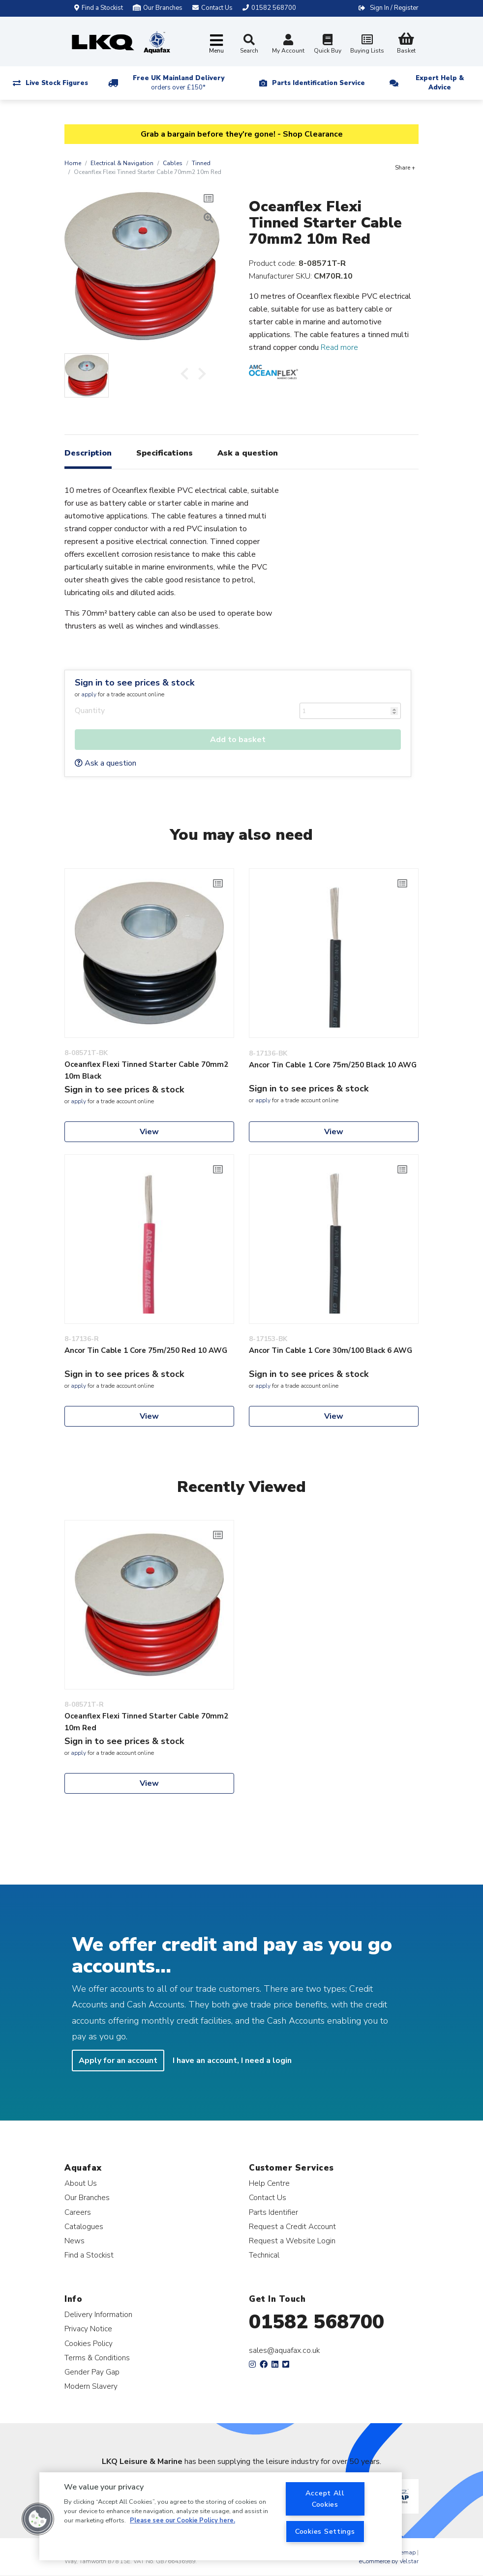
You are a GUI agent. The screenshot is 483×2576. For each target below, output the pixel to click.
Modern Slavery (91, 2386)
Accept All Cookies (325, 2498)
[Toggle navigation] (216, 44)
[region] (220, 2516)
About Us (80, 2183)
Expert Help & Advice (440, 83)
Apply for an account (118, 2060)
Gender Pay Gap (92, 2372)
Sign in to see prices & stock (134, 682)
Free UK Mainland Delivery (178, 83)
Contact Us (267, 2197)
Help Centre (269, 2183)
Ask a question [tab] (247, 453)
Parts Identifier (273, 2212)
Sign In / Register (394, 7)
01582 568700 (316, 2322)
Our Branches (157, 7)
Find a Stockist (98, 7)
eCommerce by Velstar (389, 2561)
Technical (264, 2255)
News (74, 2240)
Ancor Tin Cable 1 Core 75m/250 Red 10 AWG (145, 1350)
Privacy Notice (88, 2328)
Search (249, 44)
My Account (288, 45)
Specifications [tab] (164, 453)
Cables (172, 163)
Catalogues (83, 2226)
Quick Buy (327, 45)
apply (88, 694)
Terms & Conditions (97, 2357)
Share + (405, 168)
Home (72, 163)
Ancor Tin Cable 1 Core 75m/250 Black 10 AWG (333, 1065)
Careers (77, 2212)
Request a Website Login (292, 2240)
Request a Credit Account (292, 2226)
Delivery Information (98, 2314)
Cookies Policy (88, 2343)
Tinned (201, 163)
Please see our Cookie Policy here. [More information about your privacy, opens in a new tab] (182, 2520)
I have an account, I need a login (232, 2060)
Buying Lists (367, 45)
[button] (38, 2519)
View (149, 1131)
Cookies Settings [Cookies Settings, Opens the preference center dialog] (325, 2531)
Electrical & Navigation (122, 163)
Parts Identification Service (318, 83)
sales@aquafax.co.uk (284, 2350)
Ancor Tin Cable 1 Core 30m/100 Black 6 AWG (330, 1350)
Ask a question (105, 763)
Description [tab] (88, 453)
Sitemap (404, 2552)
